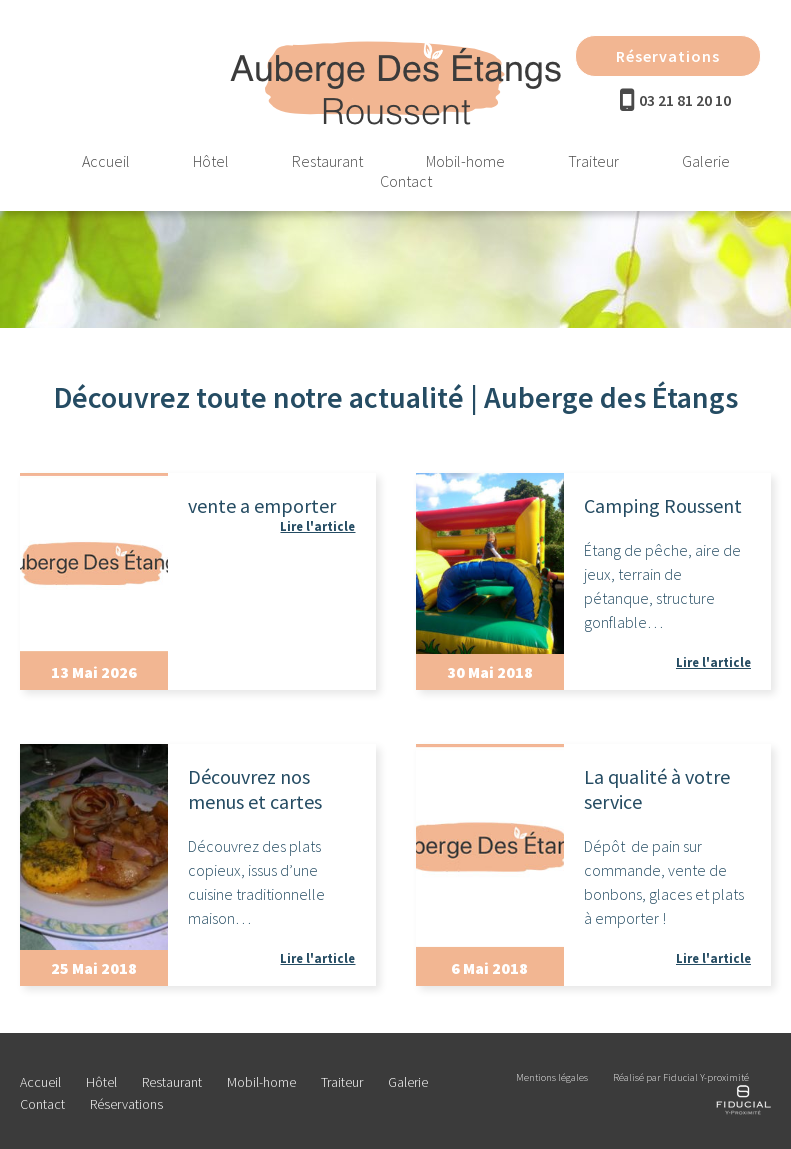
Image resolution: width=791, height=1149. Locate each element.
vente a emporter (262, 505)
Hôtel (211, 161)
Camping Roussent (663, 505)
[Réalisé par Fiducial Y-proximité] (743, 1111)
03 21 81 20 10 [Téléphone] (685, 100)
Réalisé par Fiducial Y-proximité (681, 1077)
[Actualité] (94, 563)
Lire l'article (317, 526)
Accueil (106, 161)
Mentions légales (552, 1077)
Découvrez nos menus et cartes (255, 789)
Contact (406, 181)
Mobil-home (465, 161)
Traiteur (593, 161)
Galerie (706, 161)
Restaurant (327, 161)
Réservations (668, 56)
